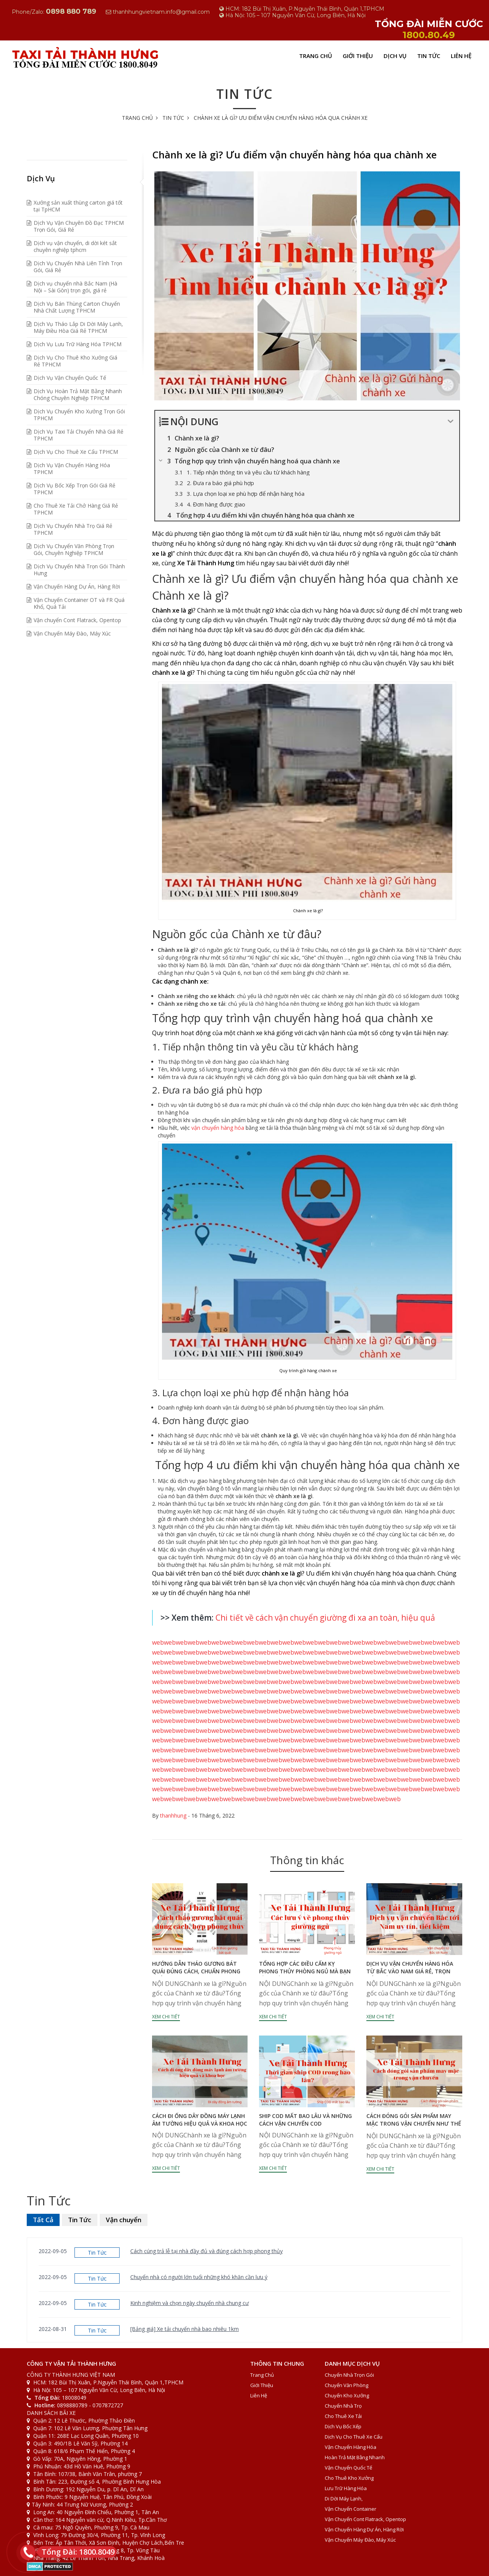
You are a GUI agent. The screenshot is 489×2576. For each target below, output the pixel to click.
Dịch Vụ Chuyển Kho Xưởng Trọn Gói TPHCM (79, 415)
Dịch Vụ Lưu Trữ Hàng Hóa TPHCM (77, 344)
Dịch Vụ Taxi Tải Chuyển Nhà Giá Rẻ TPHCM (78, 435)
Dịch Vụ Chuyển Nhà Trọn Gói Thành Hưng (79, 570)
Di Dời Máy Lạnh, (344, 2498)
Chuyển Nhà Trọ (343, 2405)
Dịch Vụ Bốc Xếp (343, 2426)
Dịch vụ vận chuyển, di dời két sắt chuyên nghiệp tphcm (75, 246)
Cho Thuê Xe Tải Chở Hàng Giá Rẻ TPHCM (76, 509)
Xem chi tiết (166, 2016)
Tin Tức (428, 56)
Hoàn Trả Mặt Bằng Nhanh (355, 2457)
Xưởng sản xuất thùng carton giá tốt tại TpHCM (78, 206)
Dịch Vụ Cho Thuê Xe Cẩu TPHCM (76, 451)
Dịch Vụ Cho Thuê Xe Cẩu (353, 2436)
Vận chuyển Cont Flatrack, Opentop (77, 620)
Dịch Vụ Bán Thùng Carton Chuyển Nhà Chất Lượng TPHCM (77, 307)
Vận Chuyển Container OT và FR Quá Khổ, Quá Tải (79, 603)
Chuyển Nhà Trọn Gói (349, 2374)
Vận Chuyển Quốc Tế (348, 2467)
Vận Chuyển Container (350, 2508)
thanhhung (173, 1815)
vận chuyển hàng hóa (217, 1127)
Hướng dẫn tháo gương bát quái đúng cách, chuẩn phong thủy (196, 1971)
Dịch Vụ (395, 56)
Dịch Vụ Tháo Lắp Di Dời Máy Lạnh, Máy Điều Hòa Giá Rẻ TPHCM (78, 327)
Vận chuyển (123, 2219)
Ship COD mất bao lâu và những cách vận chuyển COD (305, 2119)
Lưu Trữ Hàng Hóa (346, 2488)
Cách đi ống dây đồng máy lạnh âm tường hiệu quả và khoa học (199, 2119)
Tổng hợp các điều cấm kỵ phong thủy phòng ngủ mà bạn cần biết (305, 1971)
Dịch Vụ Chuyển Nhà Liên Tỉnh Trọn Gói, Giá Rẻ (78, 267)
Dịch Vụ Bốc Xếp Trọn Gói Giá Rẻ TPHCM (74, 489)
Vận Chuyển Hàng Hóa (350, 2447)
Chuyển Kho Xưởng (347, 2395)
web (158, 1642)
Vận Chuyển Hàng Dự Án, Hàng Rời (77, 586)
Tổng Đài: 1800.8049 (76, 2552)
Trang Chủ (315, 56)
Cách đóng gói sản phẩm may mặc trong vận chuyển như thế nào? (413, 2123)
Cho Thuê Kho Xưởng (349, 2477)
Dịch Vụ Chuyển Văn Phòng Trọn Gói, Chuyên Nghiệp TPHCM (74, 549)
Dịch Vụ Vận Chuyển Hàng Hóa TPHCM (72, 468)
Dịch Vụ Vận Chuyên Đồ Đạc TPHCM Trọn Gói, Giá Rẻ (79, 226)
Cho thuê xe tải (343, 2416)
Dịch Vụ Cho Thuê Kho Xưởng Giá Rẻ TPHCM (75, 361)
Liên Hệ (461, 56)
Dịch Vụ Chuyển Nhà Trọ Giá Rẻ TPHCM (73, 529)
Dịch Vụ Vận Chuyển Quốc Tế (70, 377)
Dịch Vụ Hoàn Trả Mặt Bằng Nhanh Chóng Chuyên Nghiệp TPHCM (78, 394)
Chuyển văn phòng (346, 2385)
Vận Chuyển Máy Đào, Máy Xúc (72, 633)
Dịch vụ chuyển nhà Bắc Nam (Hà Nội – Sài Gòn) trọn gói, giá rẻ (75, 287)
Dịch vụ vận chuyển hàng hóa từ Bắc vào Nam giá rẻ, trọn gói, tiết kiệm (409, 1971)
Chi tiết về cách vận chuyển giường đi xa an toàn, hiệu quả (325, 1617)
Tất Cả (43, 2219)
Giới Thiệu (358, 56)
